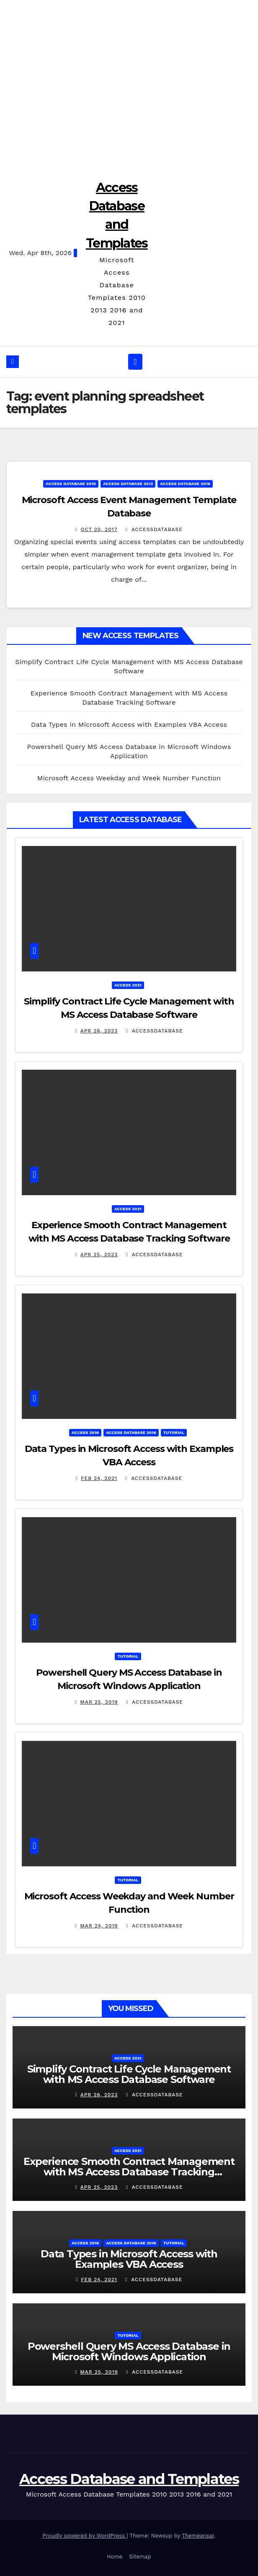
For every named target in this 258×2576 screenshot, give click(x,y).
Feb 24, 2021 (99, 1478)
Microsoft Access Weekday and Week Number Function (129, 778)
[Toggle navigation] (135, 362)
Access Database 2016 (185, 483)
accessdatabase (154, 529)
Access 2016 (85, 1432)
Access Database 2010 (71, 483)
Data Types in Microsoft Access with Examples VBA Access (129, 724)
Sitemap (140, 2556)
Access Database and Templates (129, 2479)
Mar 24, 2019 (99, 1926)
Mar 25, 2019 (99, 1702)
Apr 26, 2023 (99, 1031)
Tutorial (173, 1432)
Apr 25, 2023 (99, 1254)
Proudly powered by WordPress (84, 2536)
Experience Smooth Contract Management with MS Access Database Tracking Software (129, 2171)
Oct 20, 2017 (99, 529)
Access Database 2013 (128, 483)
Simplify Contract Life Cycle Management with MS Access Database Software (129, 2074)
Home (114, 2556)
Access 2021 (128, 985)
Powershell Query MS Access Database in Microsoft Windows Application (129, 2351)
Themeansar (198, 2536)
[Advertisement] (129, 83)
